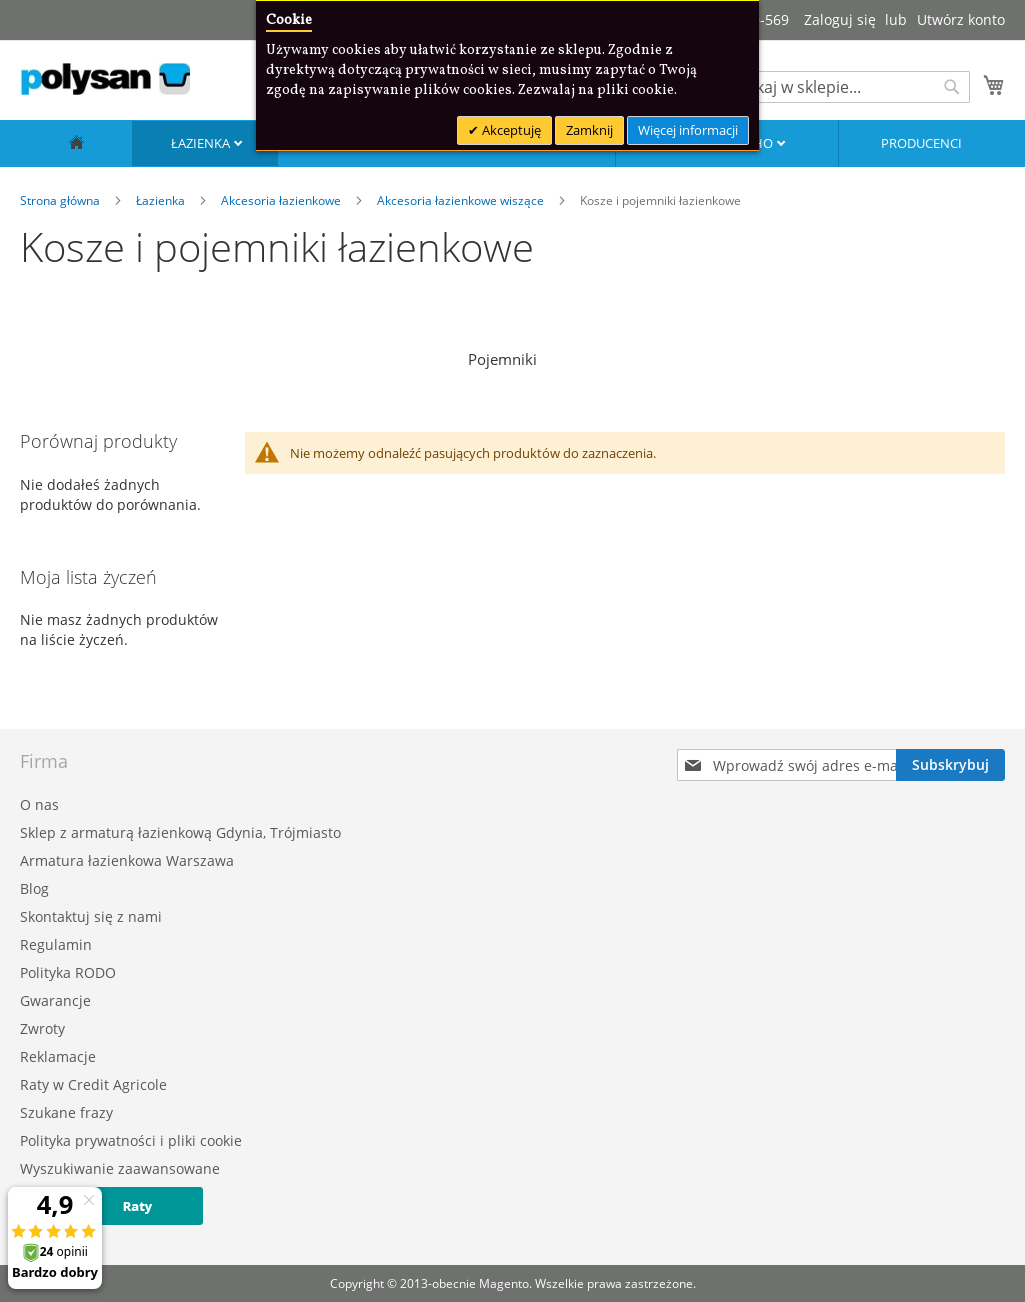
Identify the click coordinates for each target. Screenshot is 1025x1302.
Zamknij (589, 130)
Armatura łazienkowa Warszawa (127, 860)
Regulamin (56, 944)
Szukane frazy (66, 1112)
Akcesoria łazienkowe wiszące (462, 200)
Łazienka (202, 143)
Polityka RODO (68, 972)
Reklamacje (58, 1056)
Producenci (921, 143)
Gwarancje (55, 1000)
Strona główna (61, 200)
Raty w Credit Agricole (93, 1084)
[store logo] (105, 79)
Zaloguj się (840, 19)
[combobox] (845, 87)
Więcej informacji (688, 130)
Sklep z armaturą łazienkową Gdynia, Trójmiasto (180, 832)
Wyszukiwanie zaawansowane (120, 1168)
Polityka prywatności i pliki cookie (131, 1140)
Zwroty (42, 1028)
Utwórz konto (961, 19)
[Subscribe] (950, 765)
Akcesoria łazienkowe (282, 200)
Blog (34, 888)
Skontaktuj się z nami (91, 916)
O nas (39, 804)
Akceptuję (510, 130)
